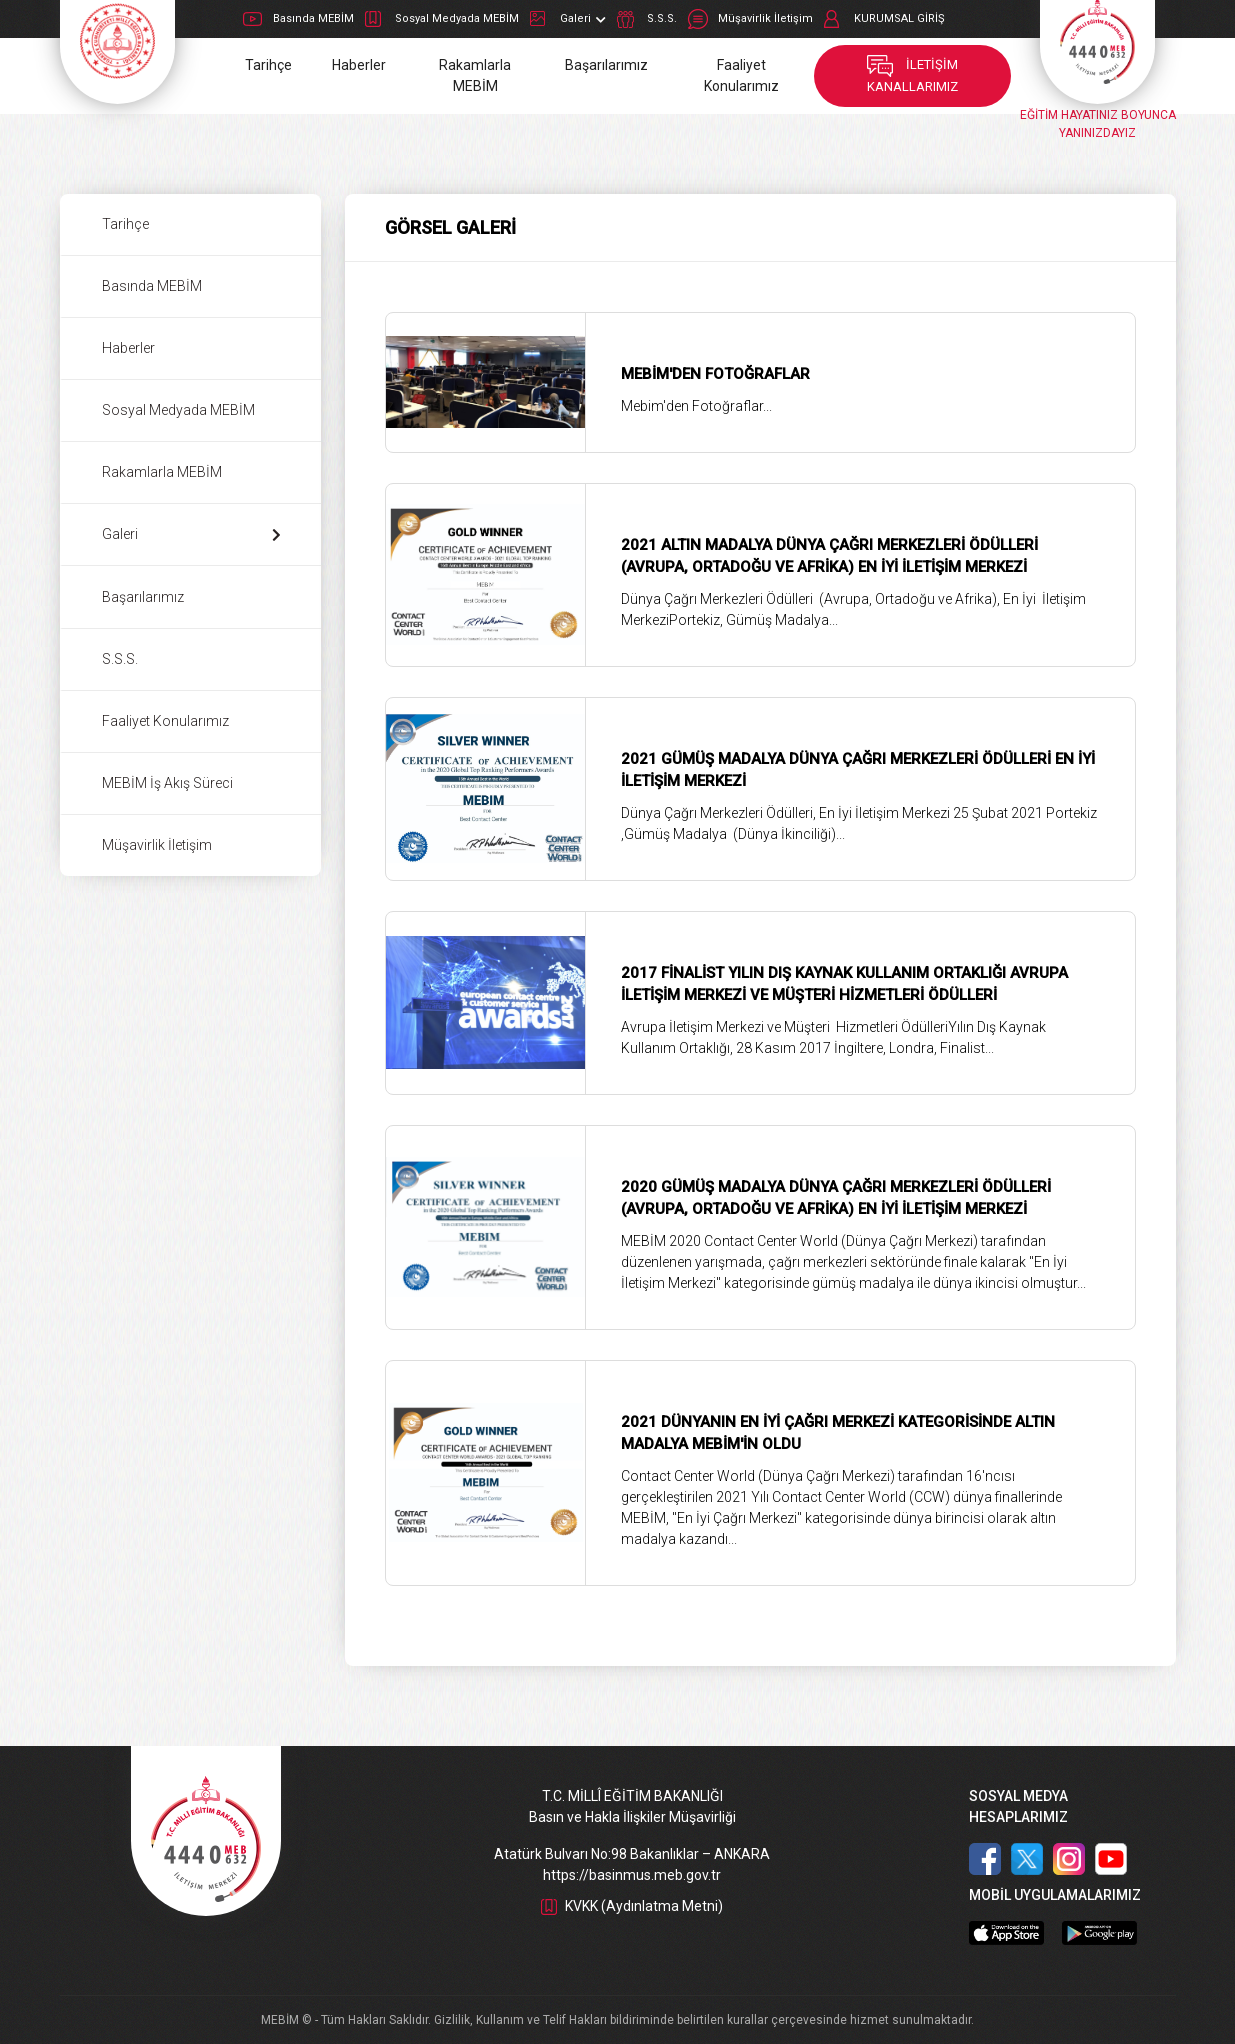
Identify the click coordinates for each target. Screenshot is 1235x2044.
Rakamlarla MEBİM (475, 75)
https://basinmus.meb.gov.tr (632, 1875)
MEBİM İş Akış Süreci (167, 783)
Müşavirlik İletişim (750, 19)
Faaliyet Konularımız (741, 75)
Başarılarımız (606, 65)
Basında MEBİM (298, 19)
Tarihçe (268, 65)
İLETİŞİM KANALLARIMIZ (912, 75)
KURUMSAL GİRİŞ (884, 19)
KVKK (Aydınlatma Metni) (632, 1906)
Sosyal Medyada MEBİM (442, 19)
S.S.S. (647, 19)
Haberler (359, 65)
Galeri (568, 19)
